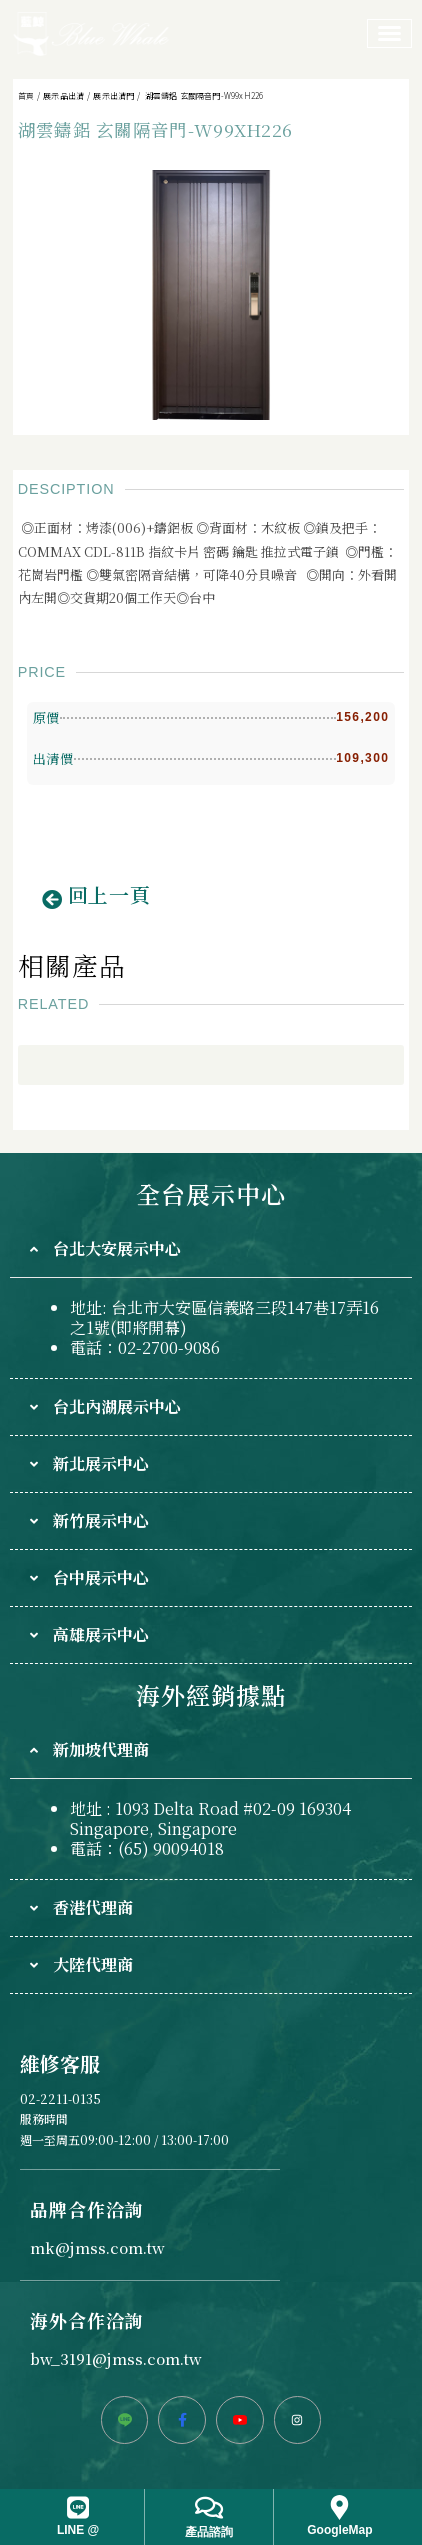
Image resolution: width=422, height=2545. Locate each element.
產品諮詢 (209, 2532)
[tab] (211, 1249)
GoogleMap (339, 2530)
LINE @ (78, 2530)
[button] (97, 900)
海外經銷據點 (210, 1694)
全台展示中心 (210, 1193)
